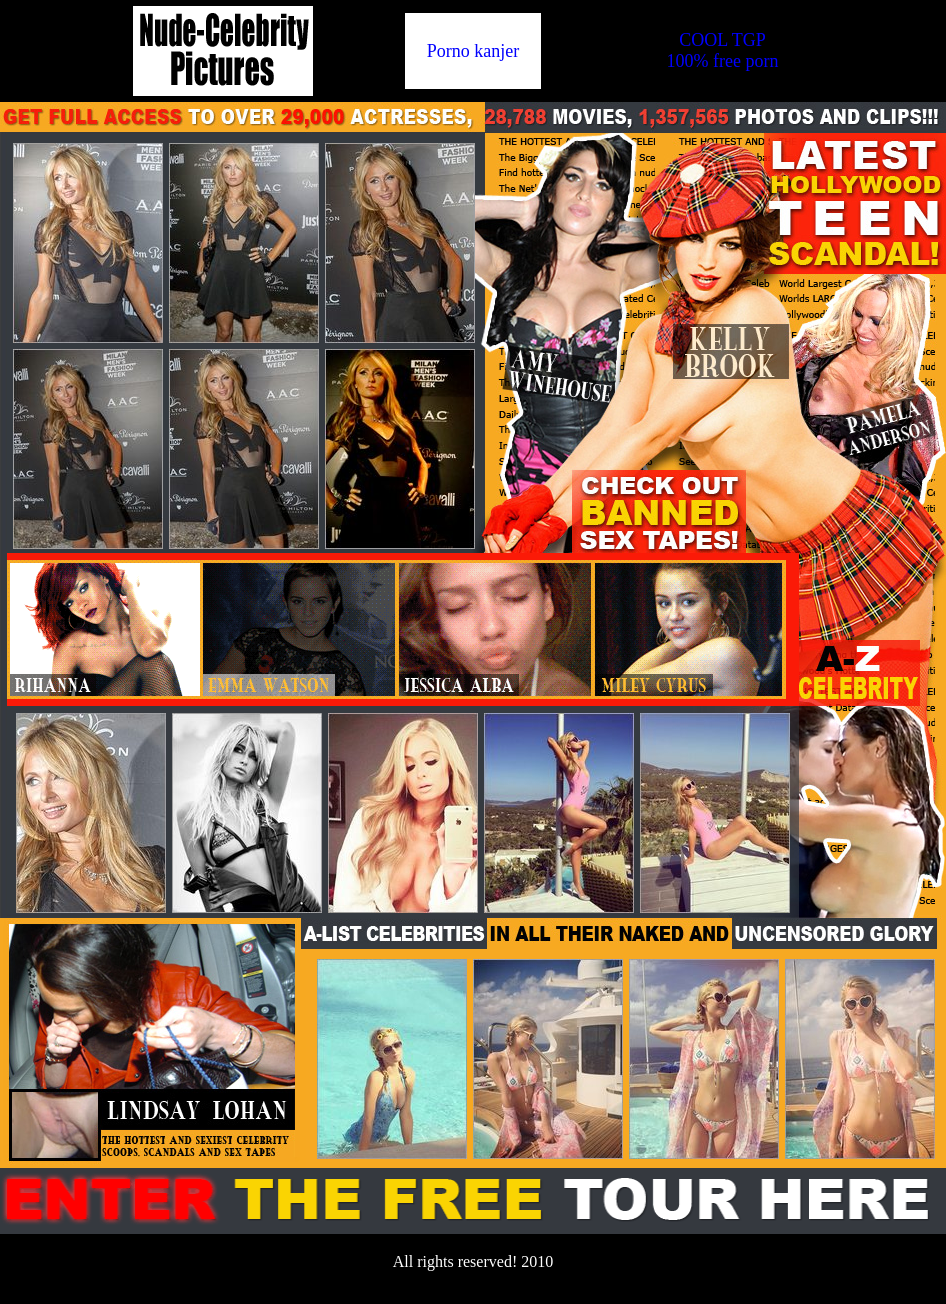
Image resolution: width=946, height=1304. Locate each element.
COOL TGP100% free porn (723, 50)
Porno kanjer (473, 51)
